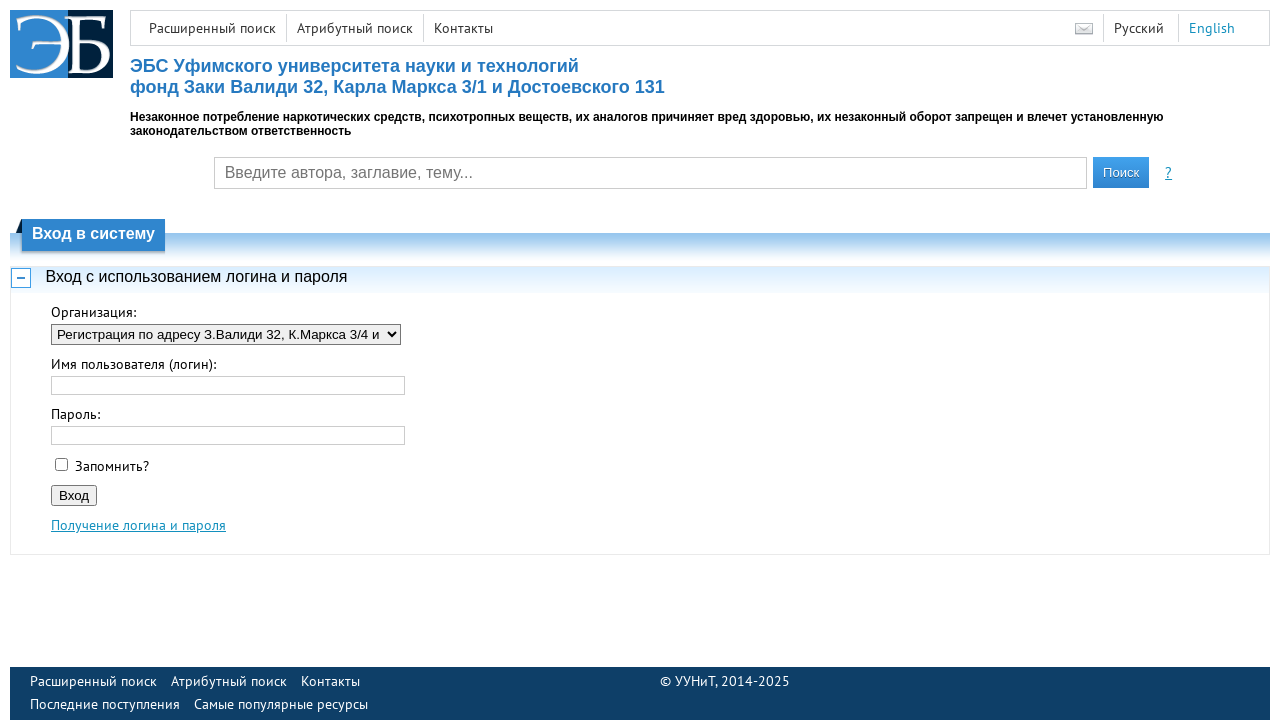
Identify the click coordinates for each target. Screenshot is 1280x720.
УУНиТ (695, 681)
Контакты (463, 28)
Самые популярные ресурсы (281, 704)
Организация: (93, 312)
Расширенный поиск (212, 28)
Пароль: (75, 414)
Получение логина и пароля (138, 525)
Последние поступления (105, 704)
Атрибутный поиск (355, 28)
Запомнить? (112, 466)
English (1212, 28)
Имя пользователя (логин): (133, 364)
